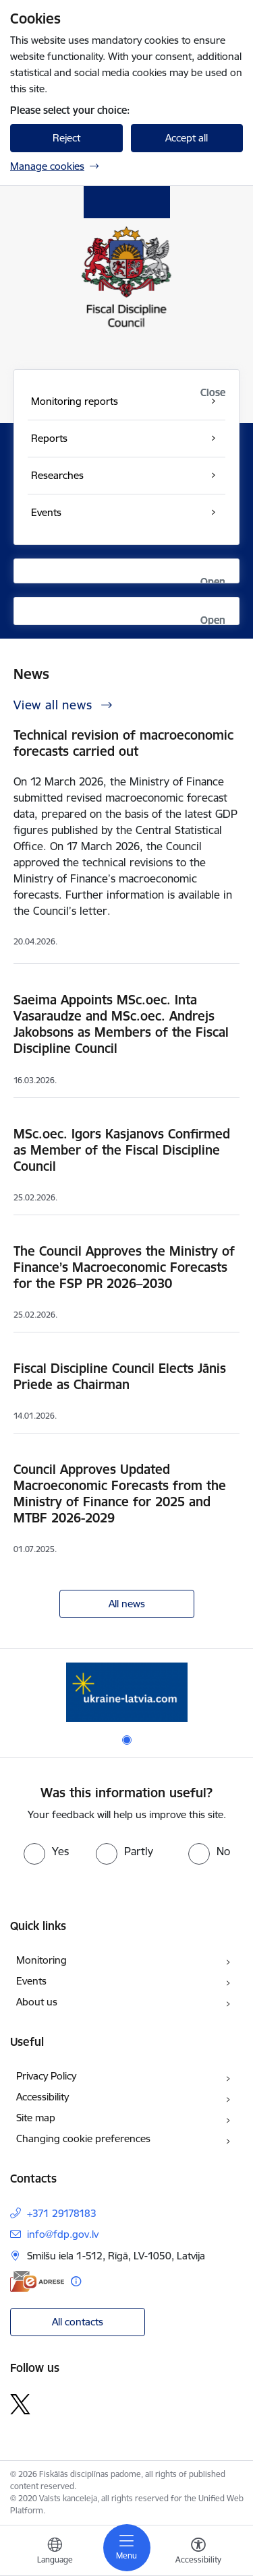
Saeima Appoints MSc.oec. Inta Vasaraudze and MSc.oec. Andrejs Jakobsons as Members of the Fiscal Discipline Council (121, 1024)
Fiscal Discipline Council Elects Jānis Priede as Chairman (119, 1376)
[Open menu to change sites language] (54, 2552)
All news (127, 1603)
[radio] (46, 1851)
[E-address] (37, 2281)
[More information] (76, 2281)
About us (36, 2001)
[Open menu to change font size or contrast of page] (198, 2552)
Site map (35, 2117)
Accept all (186, 137)
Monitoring (41, 1960)
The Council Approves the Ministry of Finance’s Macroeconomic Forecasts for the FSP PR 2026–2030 (124, 1267)
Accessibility (42, 2096)
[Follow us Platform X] (20, 2404)
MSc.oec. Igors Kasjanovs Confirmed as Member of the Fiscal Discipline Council (121, 1150)
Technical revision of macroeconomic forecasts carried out (123, 743)
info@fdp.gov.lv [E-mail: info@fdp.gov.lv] (63, 2234)
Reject (66, 137)
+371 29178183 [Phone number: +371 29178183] (61, 2213)
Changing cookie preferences (83, 2138)
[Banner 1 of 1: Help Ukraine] (127, 1691)
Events (31, 1980)
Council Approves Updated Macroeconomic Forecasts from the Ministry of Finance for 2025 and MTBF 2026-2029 (119, 1493)
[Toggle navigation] (126, 2547)
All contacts (77, 2321)
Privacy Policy (46, 2075)
